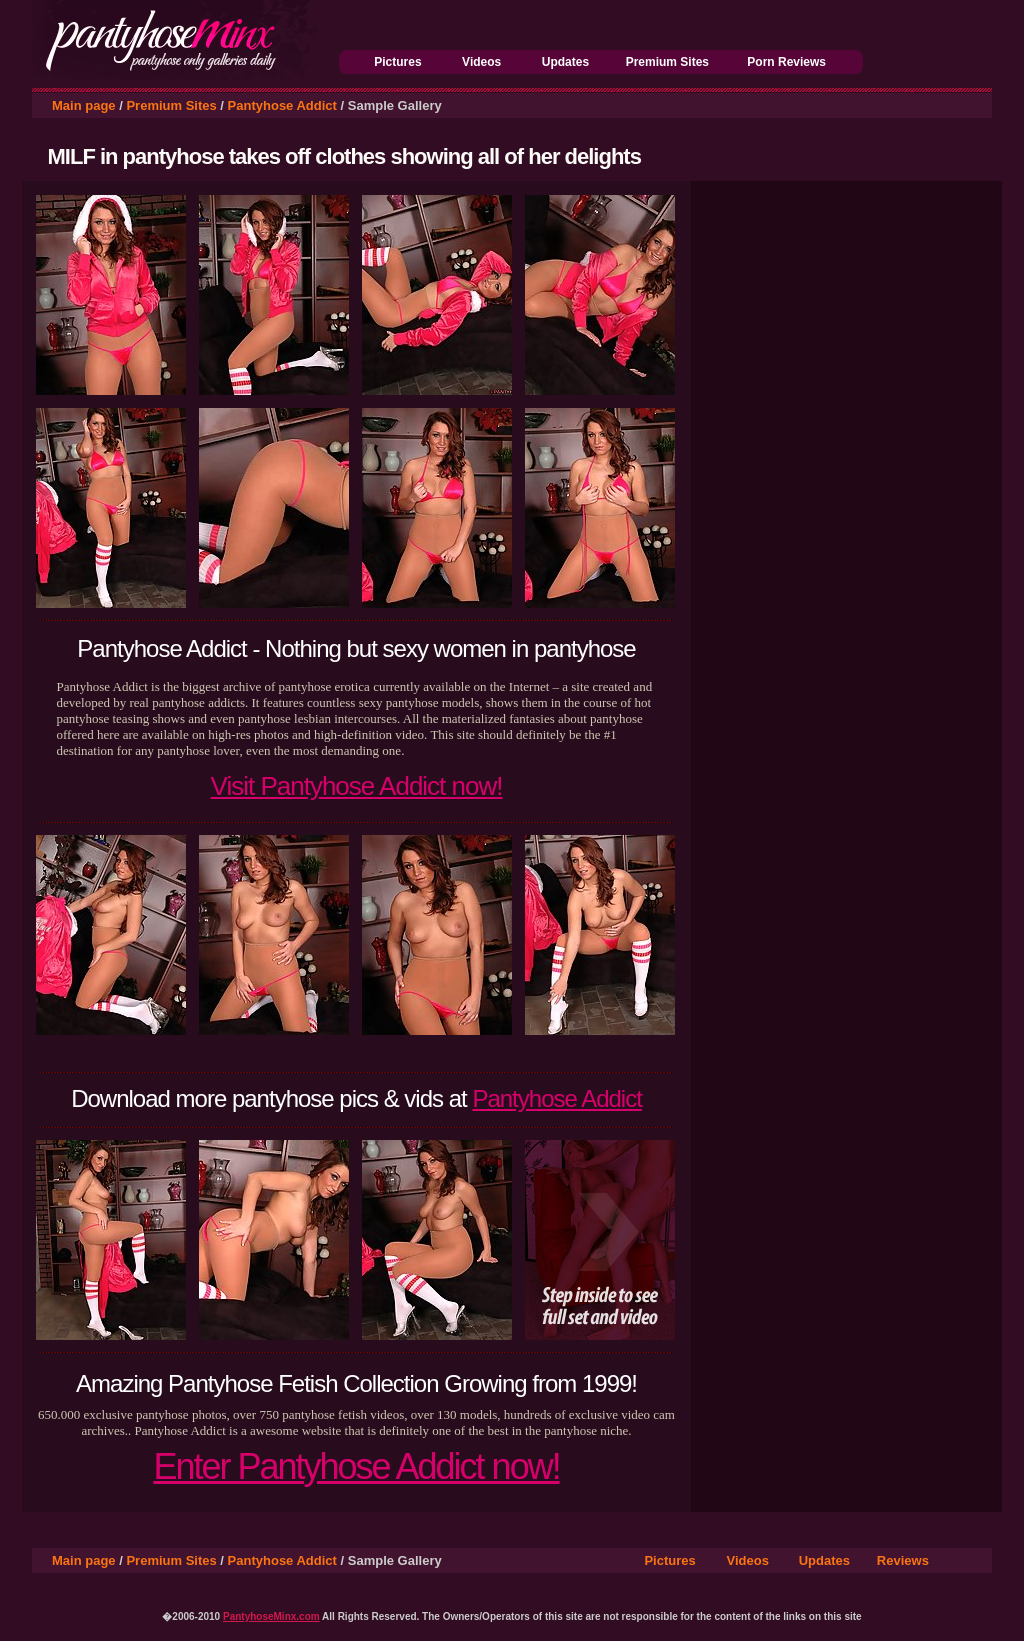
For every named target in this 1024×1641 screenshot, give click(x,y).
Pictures (397, 62)
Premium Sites (667, 62)
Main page (84, 105)
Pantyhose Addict (282, 105)
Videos (481, 62)
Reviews (903, 1560)
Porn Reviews (786, 62)
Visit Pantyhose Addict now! (357, 786)
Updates (565, 62)
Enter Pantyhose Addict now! (356, 1466)
